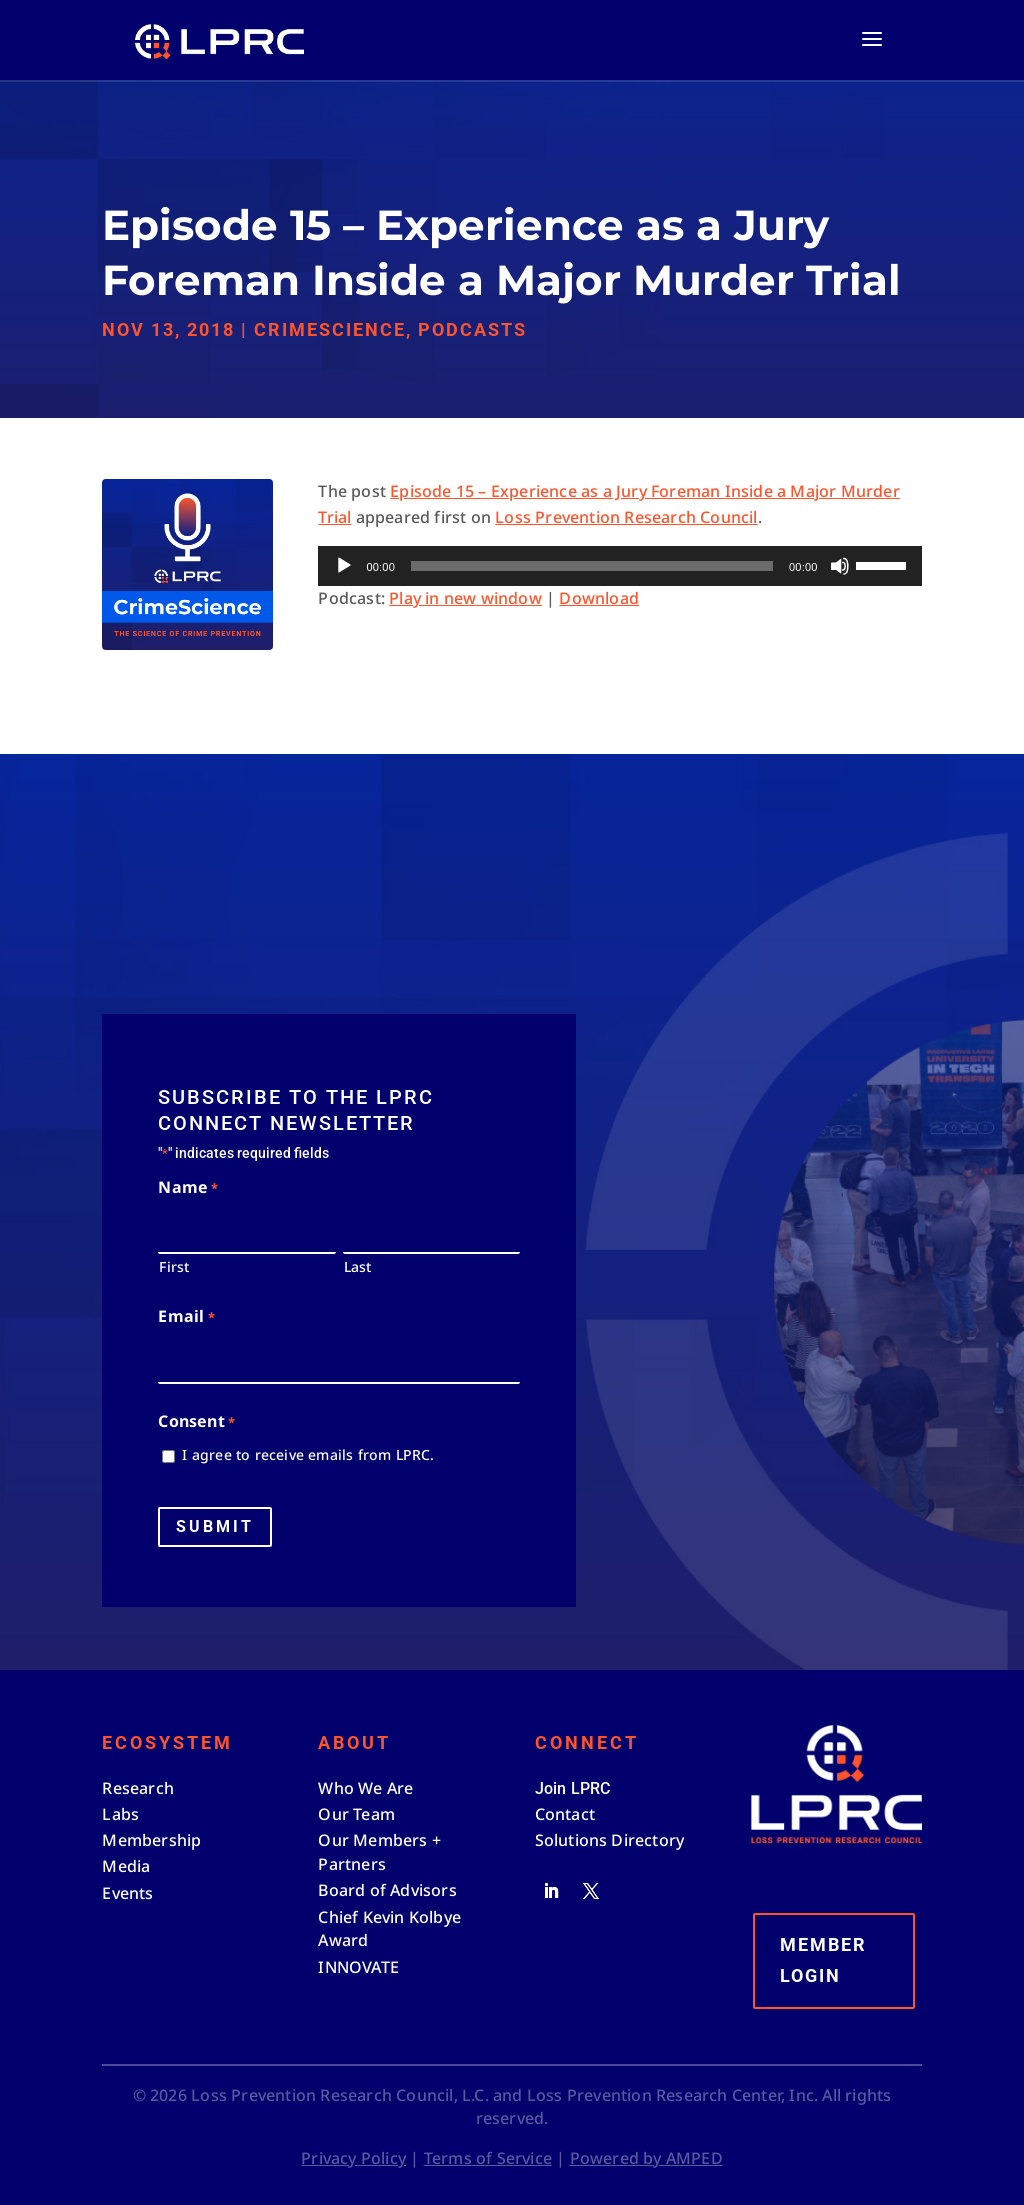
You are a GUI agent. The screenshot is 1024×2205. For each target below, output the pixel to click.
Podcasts (472, 329)
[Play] (344, 566)
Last (358, 1266)
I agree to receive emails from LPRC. (308, 1454)
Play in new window (465, 598)
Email (186, 1317)
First (174, 1266)
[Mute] (840, 566)
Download (599, 598)
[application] (619, 566)
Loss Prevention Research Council (626, 517)
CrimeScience (330, 329)
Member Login (823, 1960)
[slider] (592, 566)
